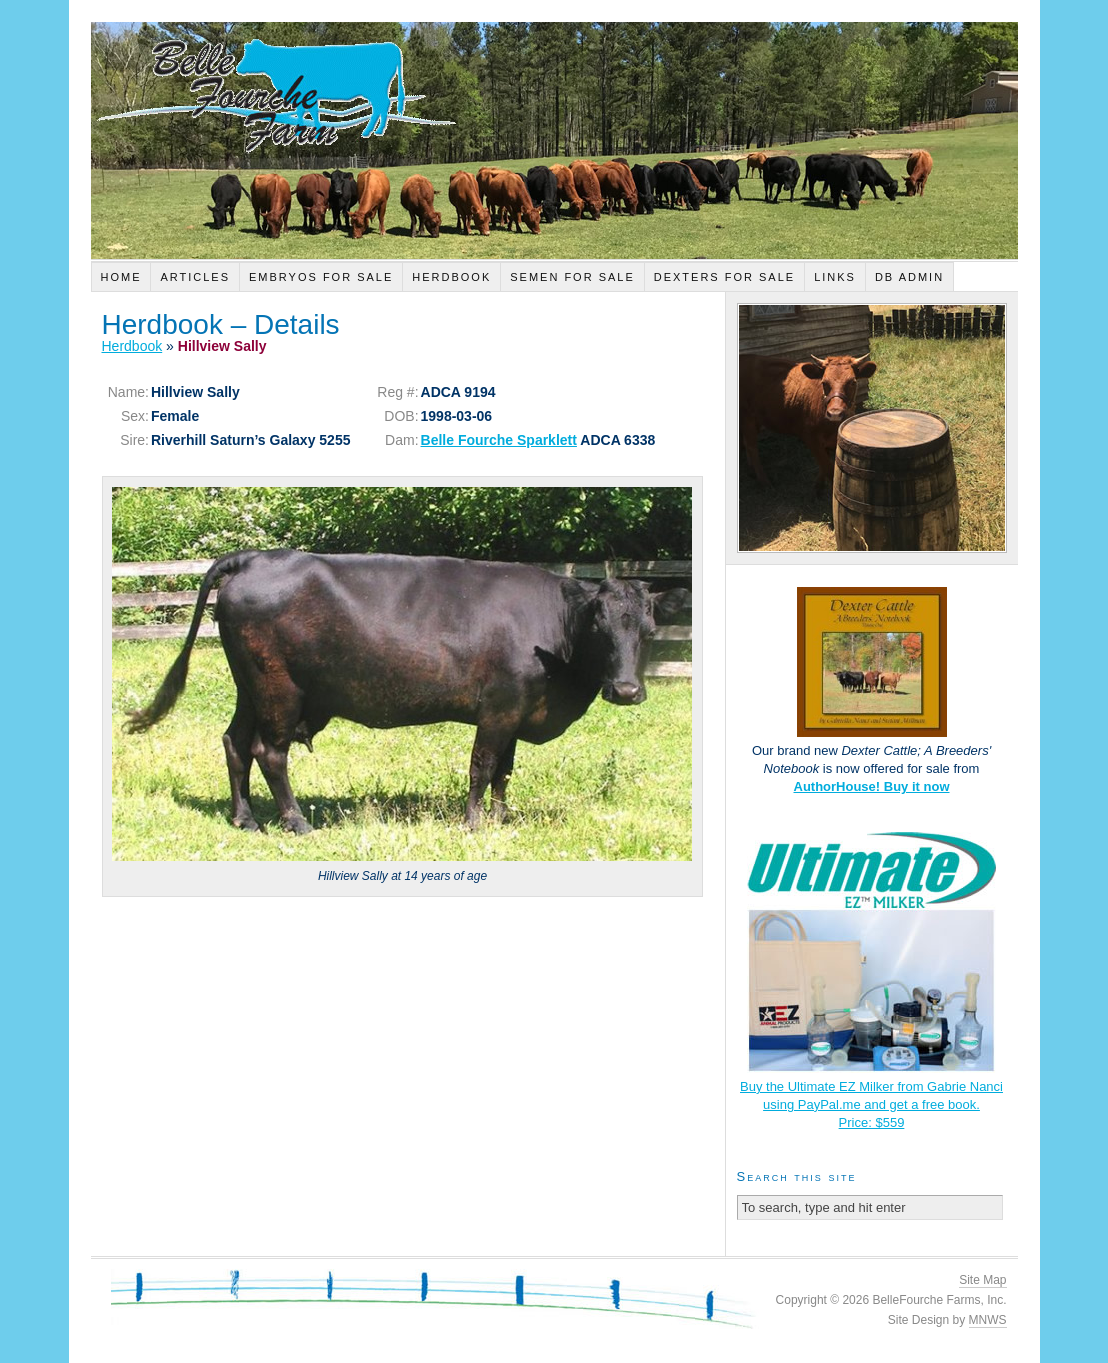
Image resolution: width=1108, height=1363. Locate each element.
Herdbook (451, 277)
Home (120, 277)
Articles (195, 277)
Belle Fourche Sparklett (499, 440)
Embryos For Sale (321, 277)
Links (835, 277)
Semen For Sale (572, 277)
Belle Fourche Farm (554, 140)
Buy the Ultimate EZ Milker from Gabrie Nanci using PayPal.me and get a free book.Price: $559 (871, 1104)
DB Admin (909, 277)
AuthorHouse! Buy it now (872, 786)
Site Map (982, 1280)
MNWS (988, 1320)
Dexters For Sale (724, 277)
